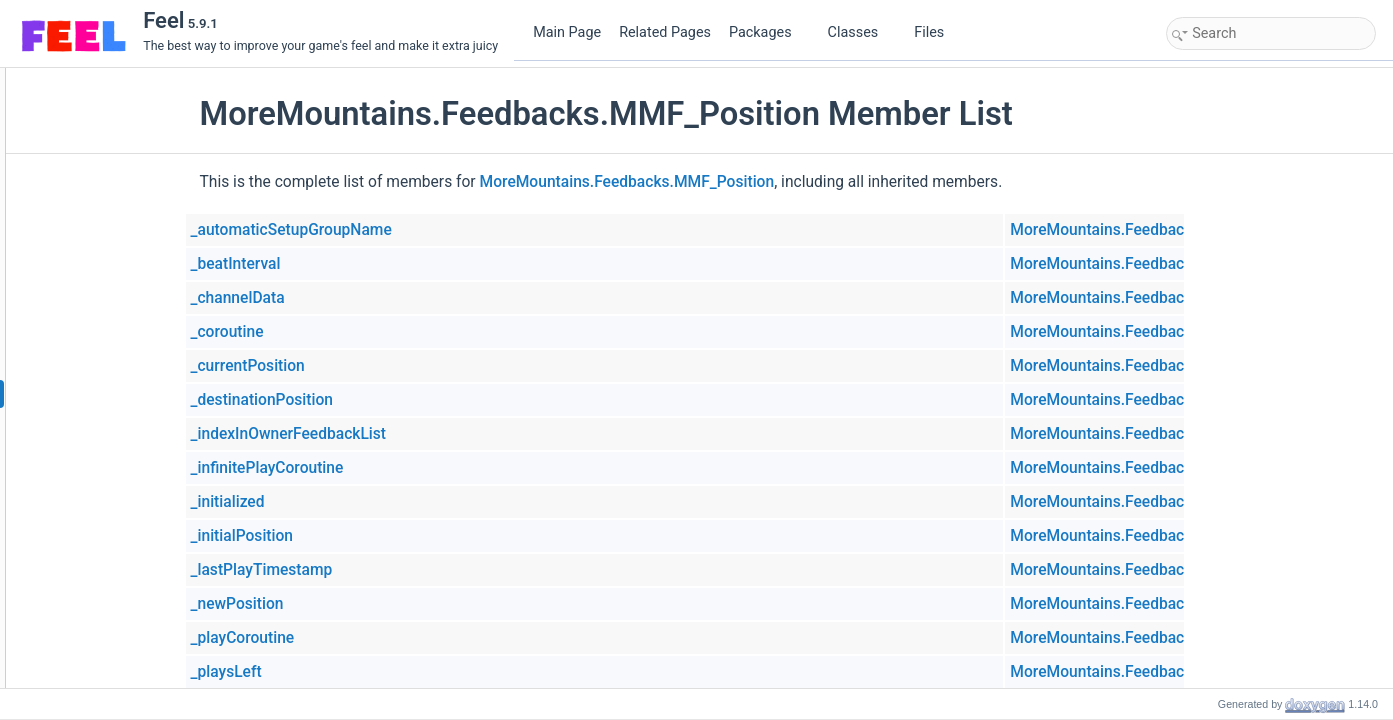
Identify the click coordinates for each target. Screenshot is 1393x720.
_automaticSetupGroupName (413, 230)
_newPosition (359, 604)
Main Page (567, 32)
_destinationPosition (384, 400)
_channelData (360, 298)
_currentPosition (370, 366)
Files (936, 32)
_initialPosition (364, 536)
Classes (861, 32)
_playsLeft (348, 672)
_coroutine (349, 332)
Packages (768, 32)
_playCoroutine (365, 638)
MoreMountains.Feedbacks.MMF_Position (749, 182)
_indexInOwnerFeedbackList (411, 434)
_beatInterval (358, 264)
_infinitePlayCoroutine (389, 468)
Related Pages (665, 32)
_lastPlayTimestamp (384, 570)
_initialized (350, 502)
